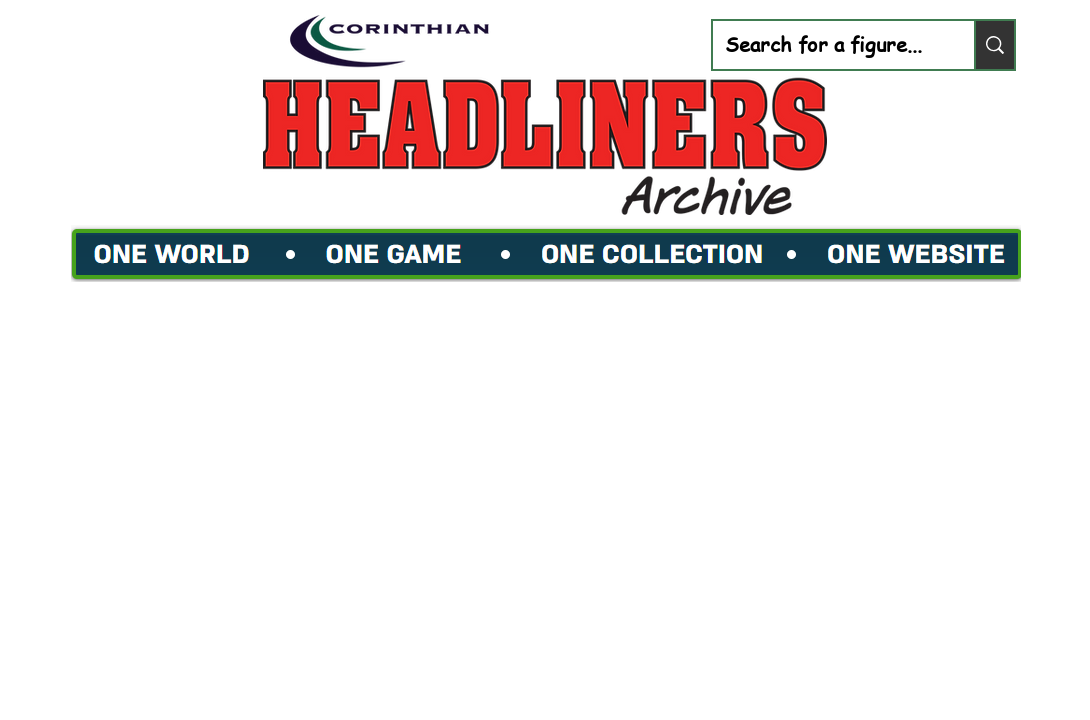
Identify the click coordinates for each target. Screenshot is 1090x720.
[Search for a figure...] (828, 45)
